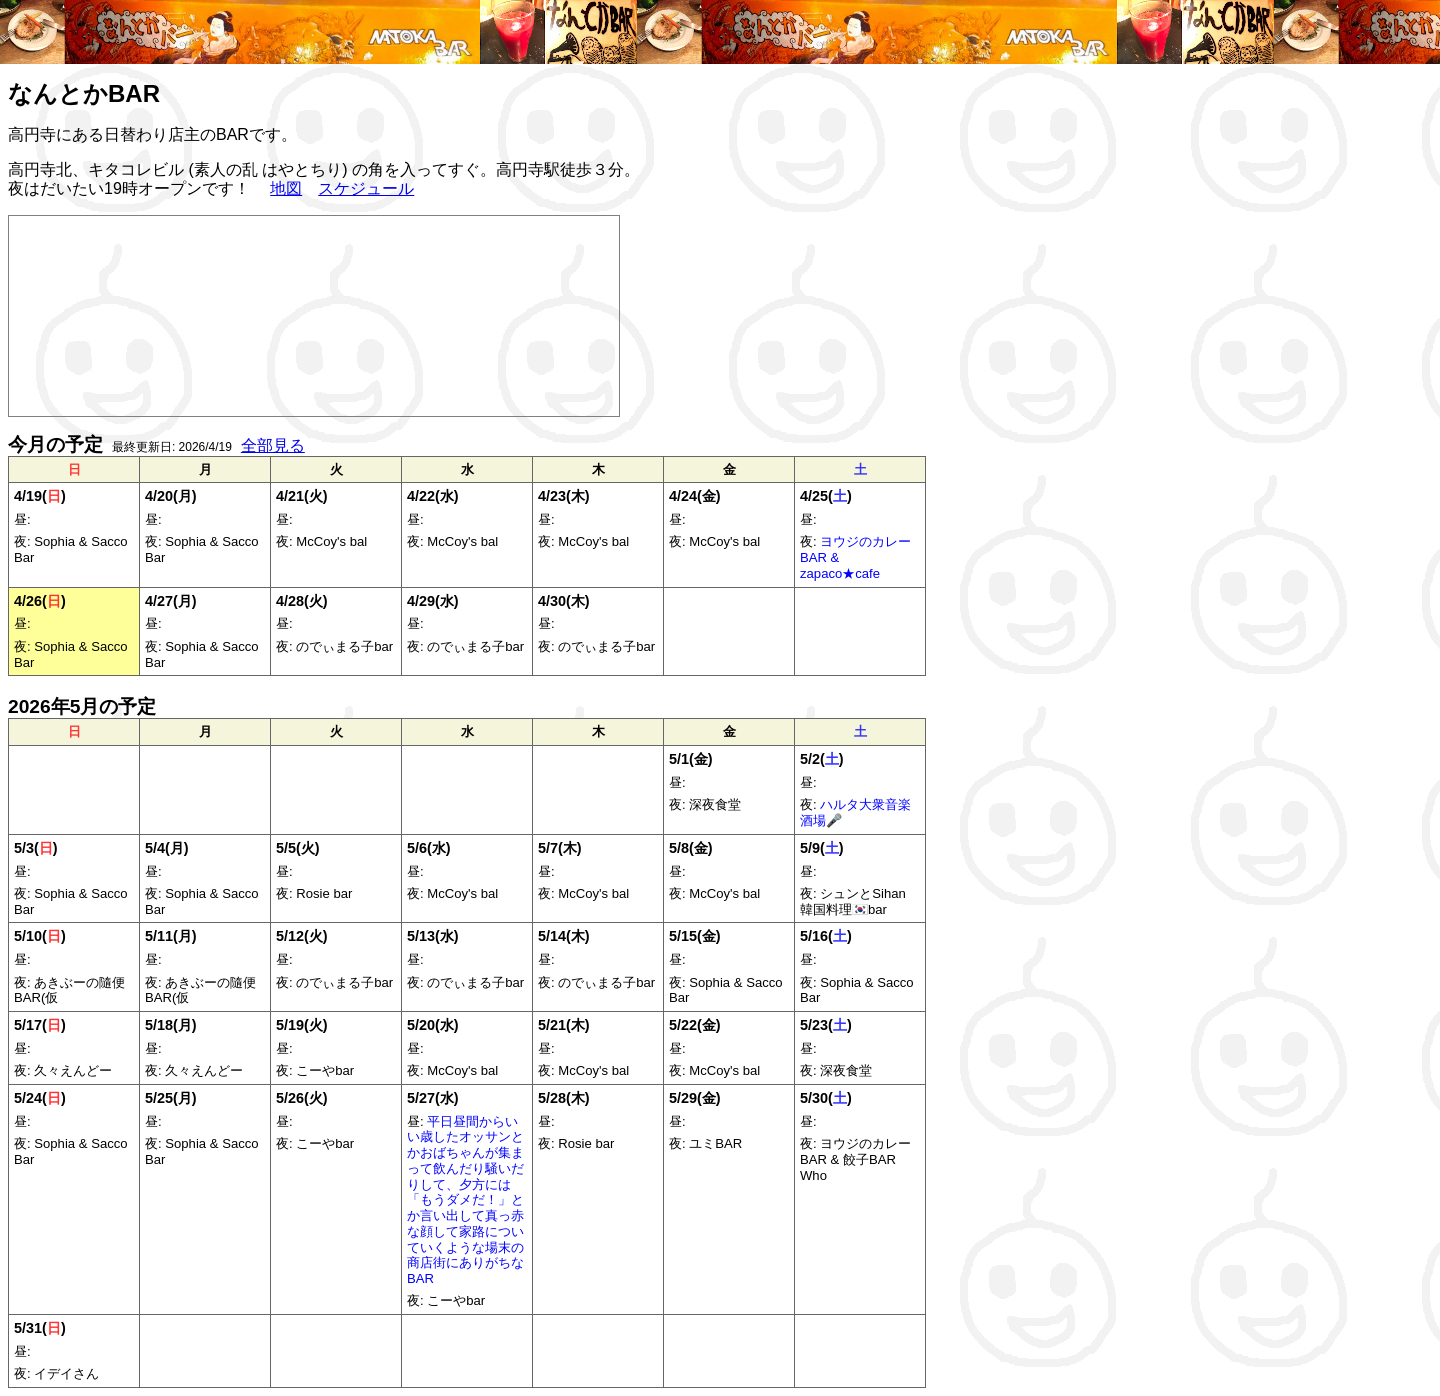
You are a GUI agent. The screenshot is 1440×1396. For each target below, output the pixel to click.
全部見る (273, 445)
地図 (286, 188)
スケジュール (366, 188)
